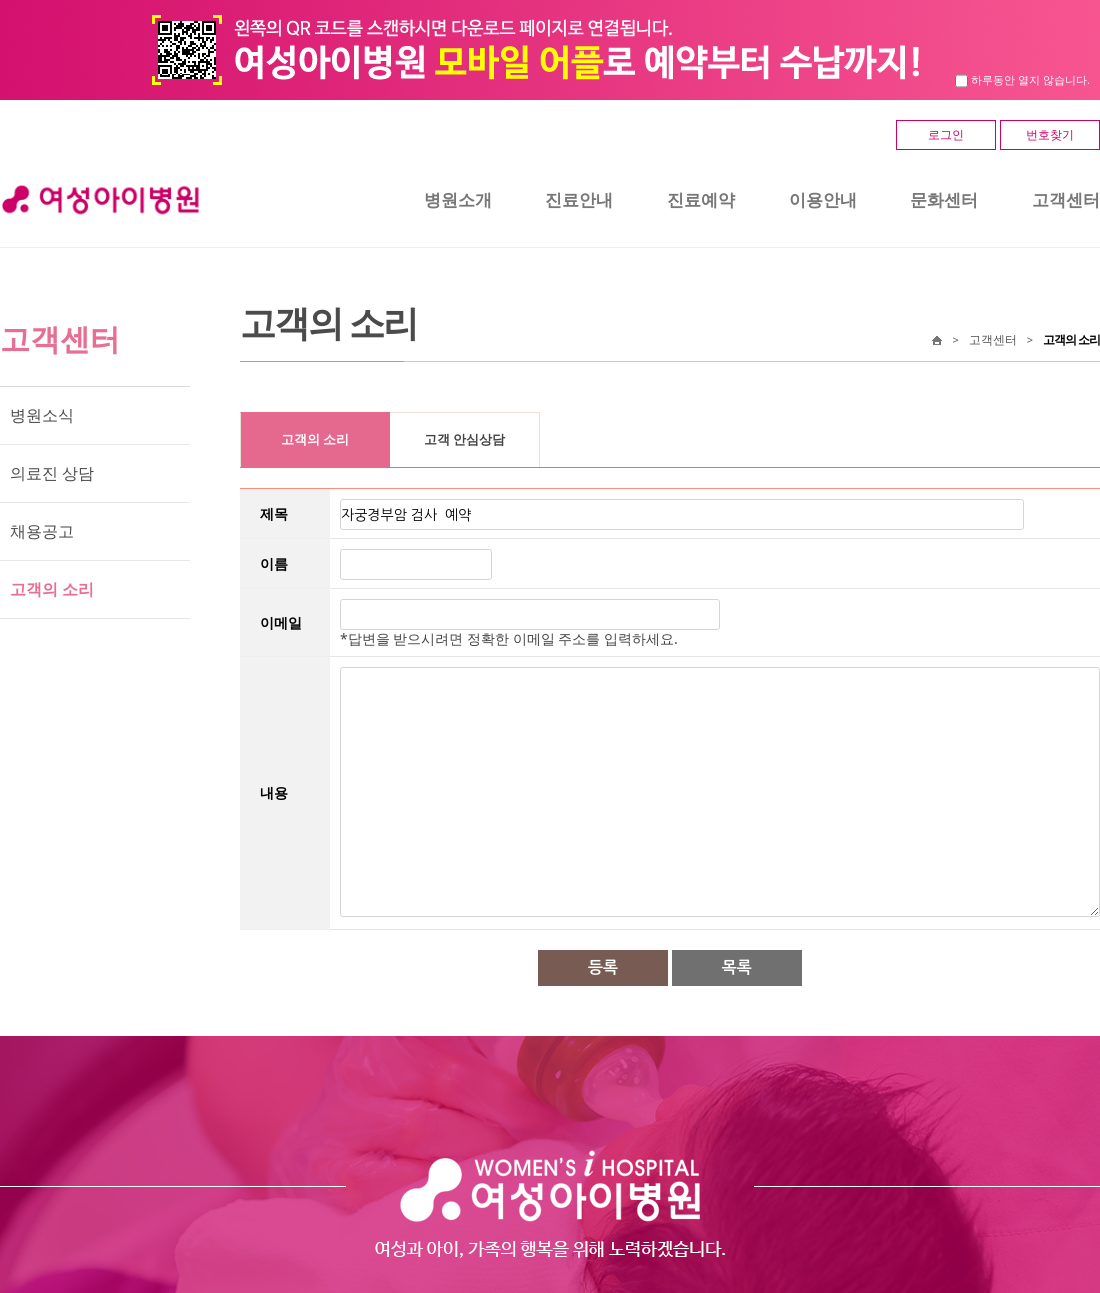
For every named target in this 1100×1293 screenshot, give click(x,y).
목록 (737, 967)
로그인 (946, 134)
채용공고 (42, 531)
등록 (603, 967)
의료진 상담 (52, 473)
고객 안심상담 (464, 439)
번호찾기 (1050, 134)
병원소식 (42, 415)
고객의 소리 (52, 589)
